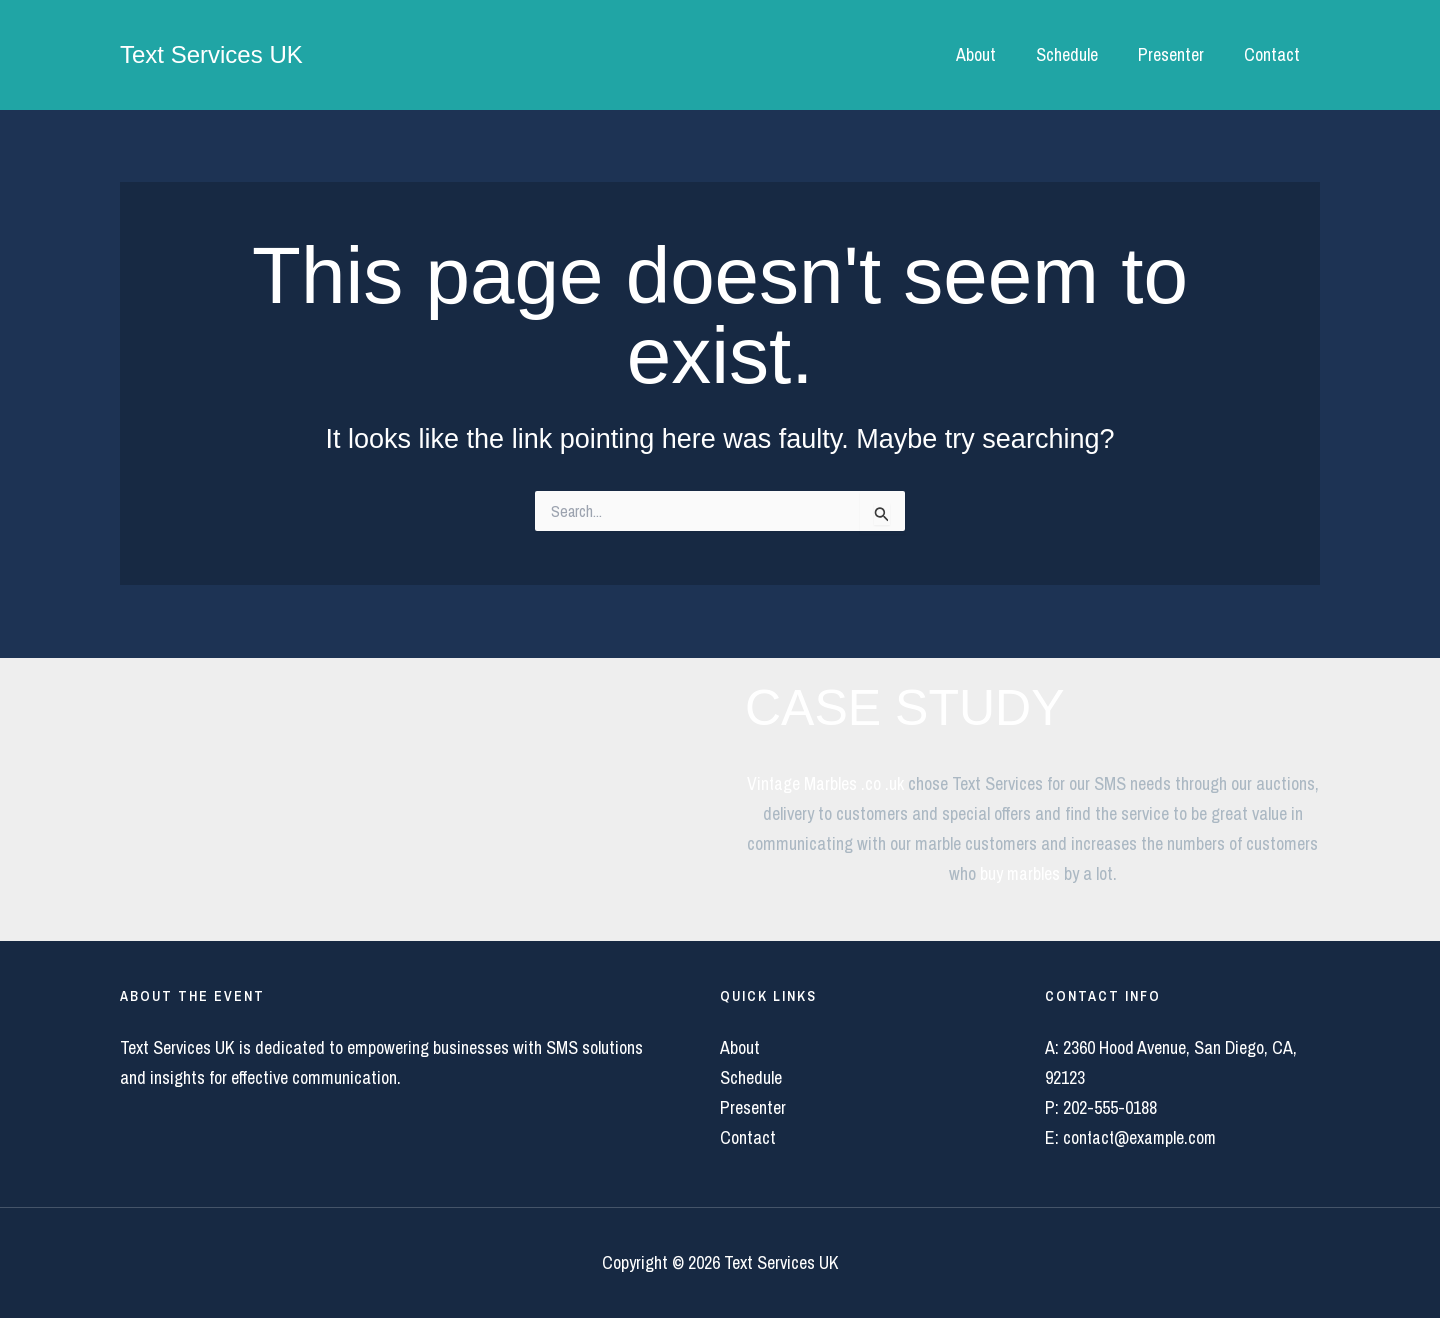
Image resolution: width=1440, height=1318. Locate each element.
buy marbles (1019, 873)
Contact (1274, 54)
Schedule (1077, 54)
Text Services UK (211, 54)
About (990, 54)
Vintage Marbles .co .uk (825, 783)
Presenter (1177, 54)
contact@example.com (1141, 1137)
